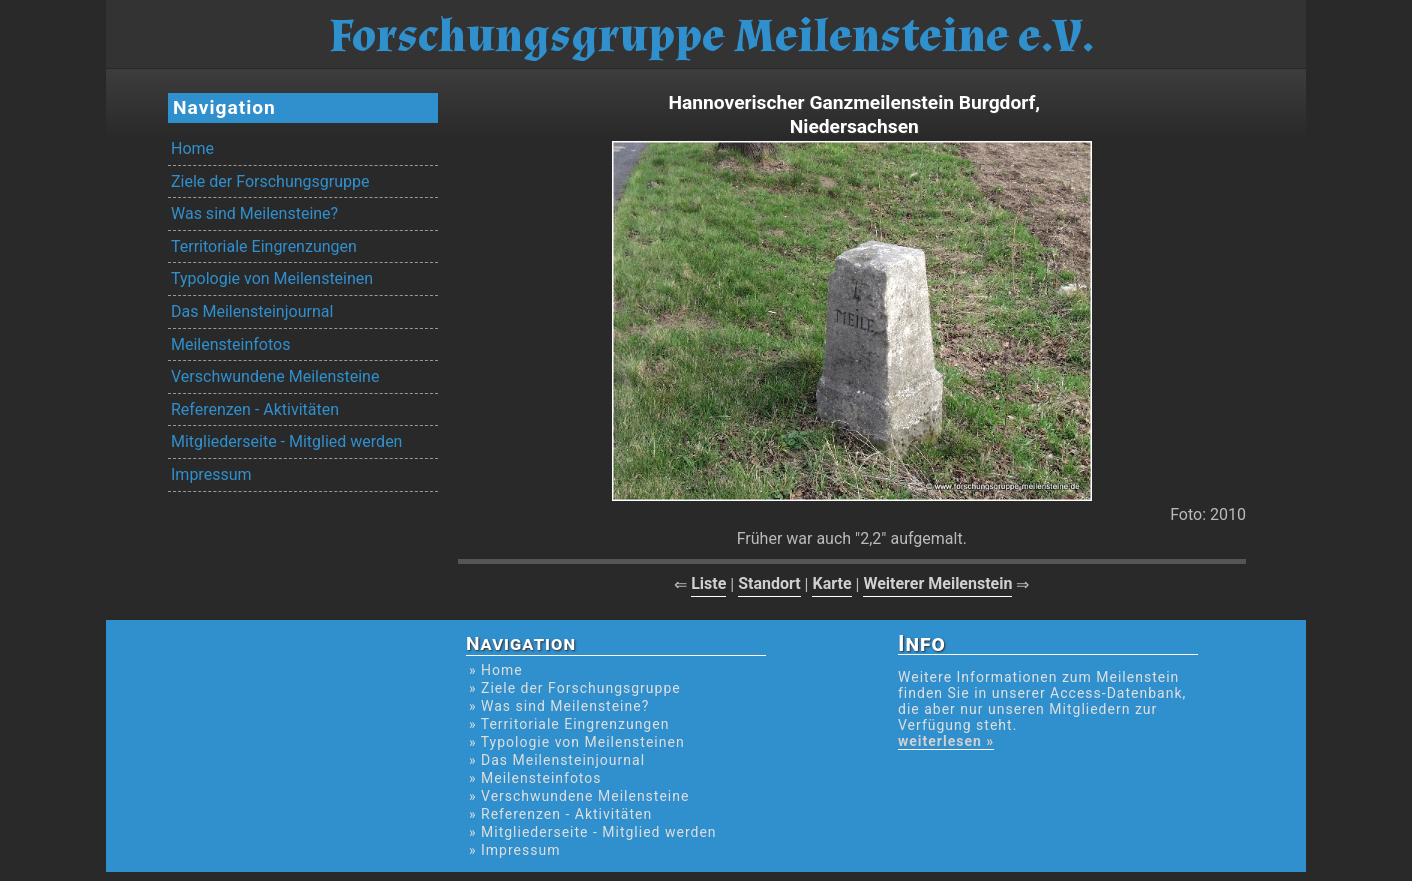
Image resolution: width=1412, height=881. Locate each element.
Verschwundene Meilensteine (275, 376)
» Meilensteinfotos (535, 778)
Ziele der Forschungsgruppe (270, 181)
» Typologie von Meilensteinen (577, 742)
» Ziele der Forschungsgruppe (575, 688)
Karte (831, 583)
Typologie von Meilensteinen (272, 278)
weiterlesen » (946, 741)
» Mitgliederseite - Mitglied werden (593, 832)
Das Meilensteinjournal (252, 311)
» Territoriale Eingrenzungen (569, 724)
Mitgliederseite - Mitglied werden (286, 441)
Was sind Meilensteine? (254, 213)
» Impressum (514, 850)
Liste (708, 583)
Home (192, 148)
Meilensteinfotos (230, 344)
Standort (769, 583)
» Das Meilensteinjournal (557, 760)
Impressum (211, 474)
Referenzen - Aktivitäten (255, 409)
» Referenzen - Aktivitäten (560, 814)
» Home (496, 670)
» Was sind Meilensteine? (559, 706)
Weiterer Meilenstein (937, 583)
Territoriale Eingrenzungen (264, 246)
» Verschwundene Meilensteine (579, 796)
